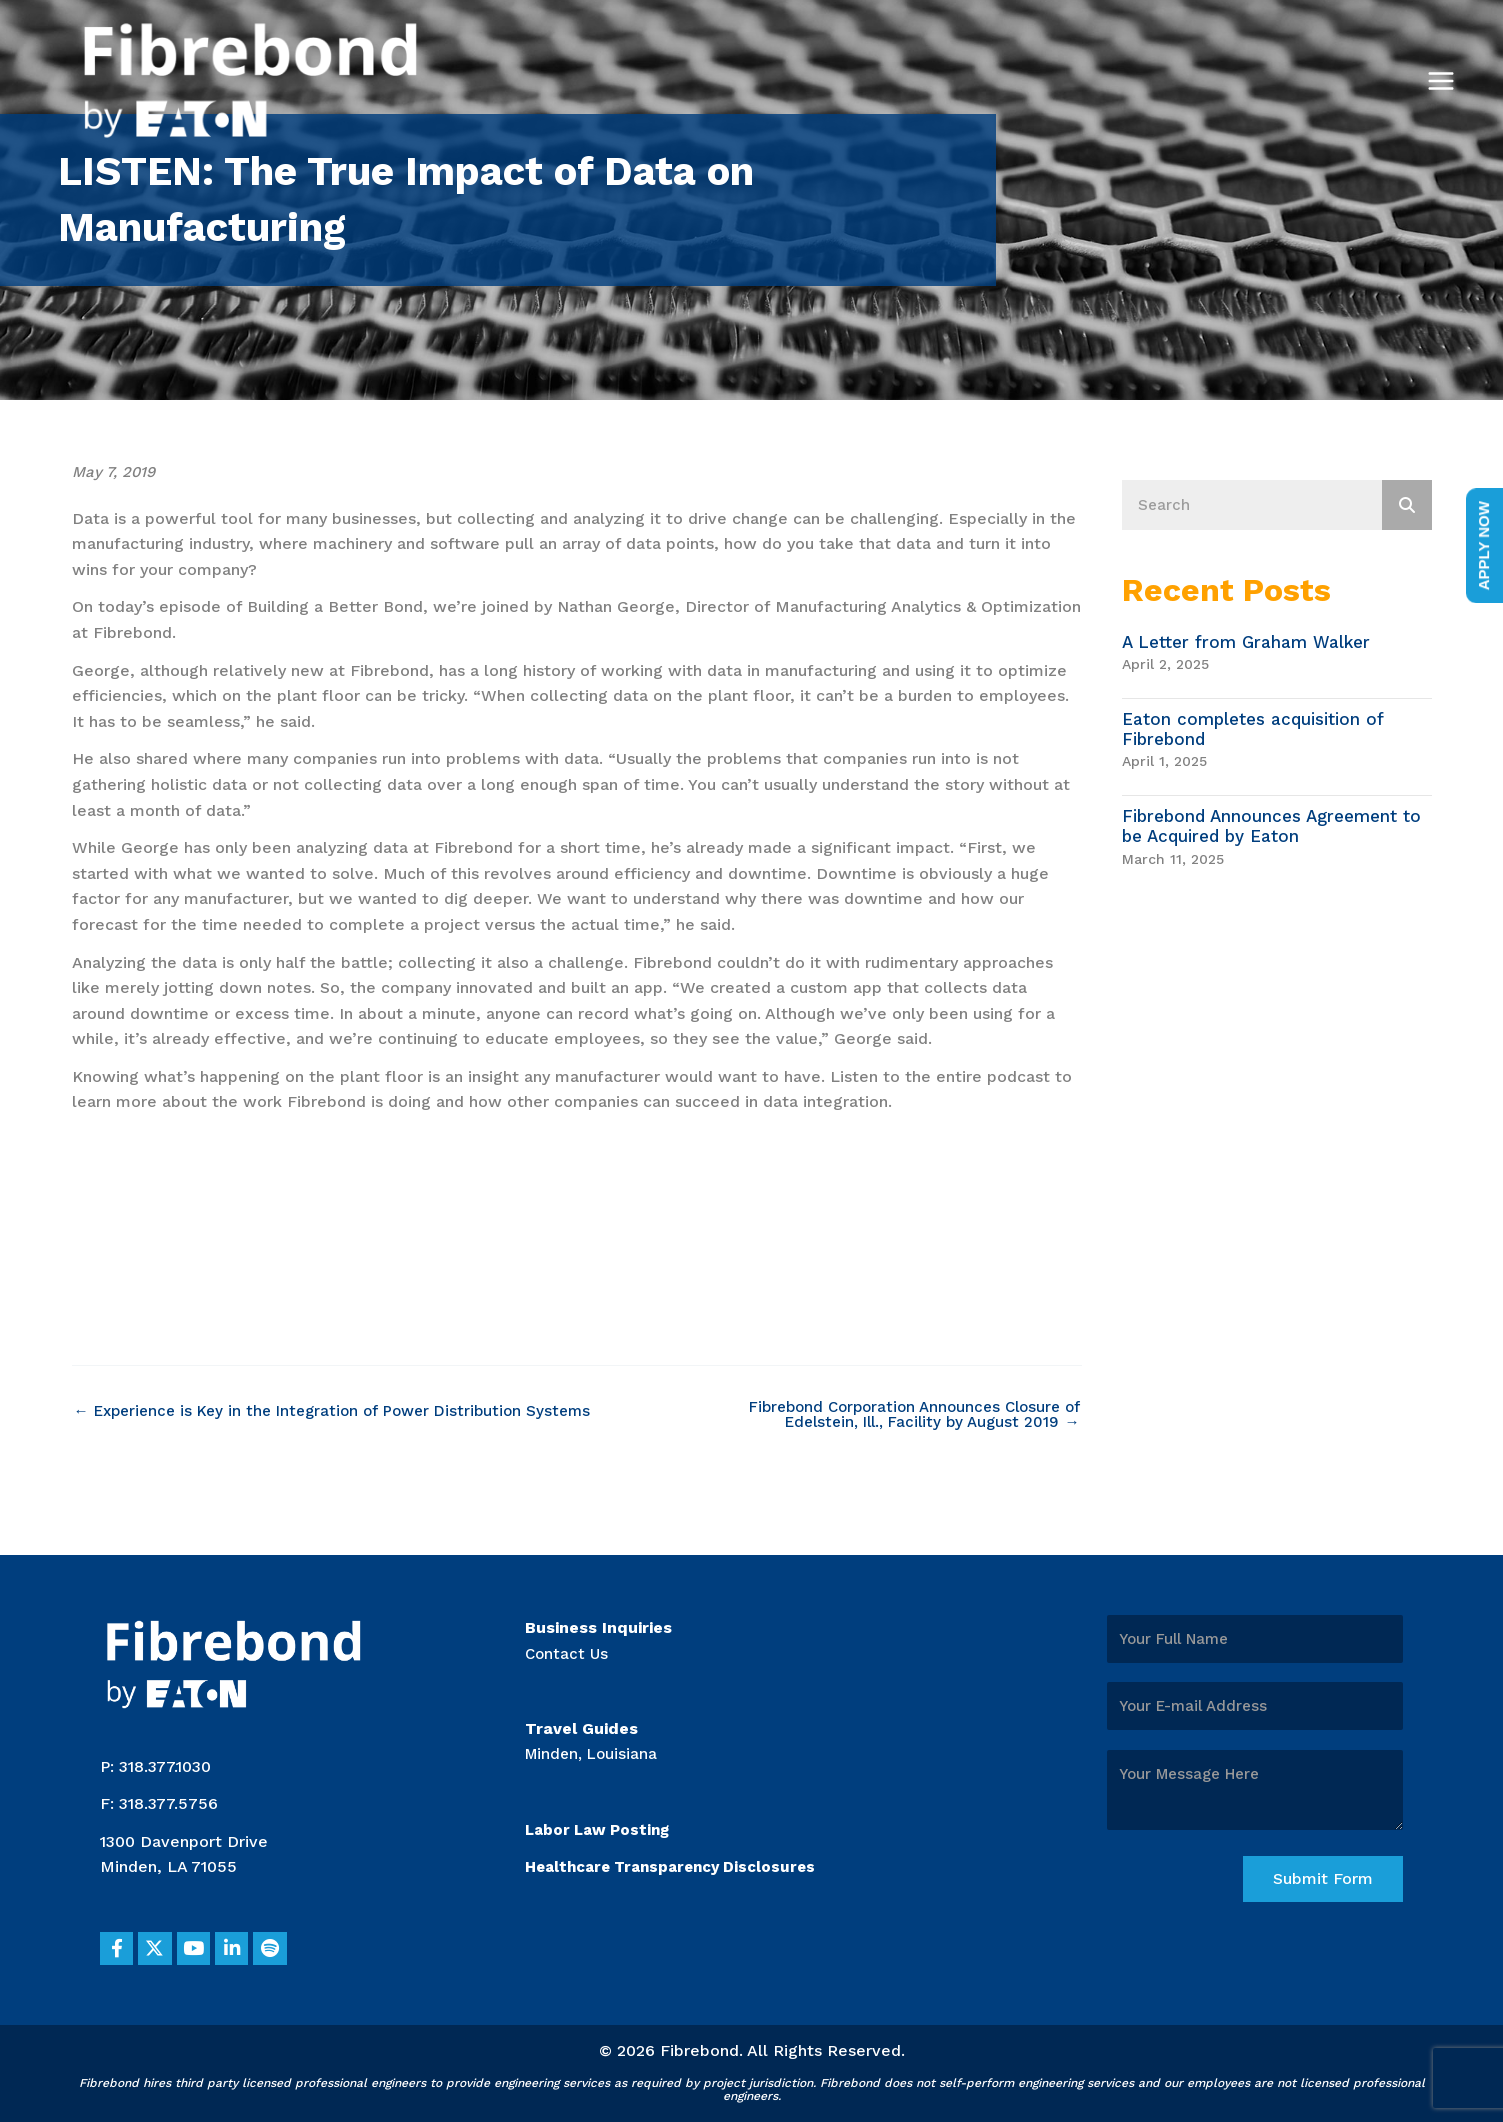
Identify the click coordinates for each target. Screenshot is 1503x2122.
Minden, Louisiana (594, 1747)
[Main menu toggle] (1441, 81)
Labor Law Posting (601, 1822)
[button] (120, 1946)
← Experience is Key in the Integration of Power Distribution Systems (344, 1411)
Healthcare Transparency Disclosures (679, 1860)
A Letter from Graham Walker (1246, 642)
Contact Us (568, 1646)
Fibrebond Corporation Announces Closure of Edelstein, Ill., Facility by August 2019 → (914, 1416)
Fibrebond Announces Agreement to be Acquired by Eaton (1271, 826)
